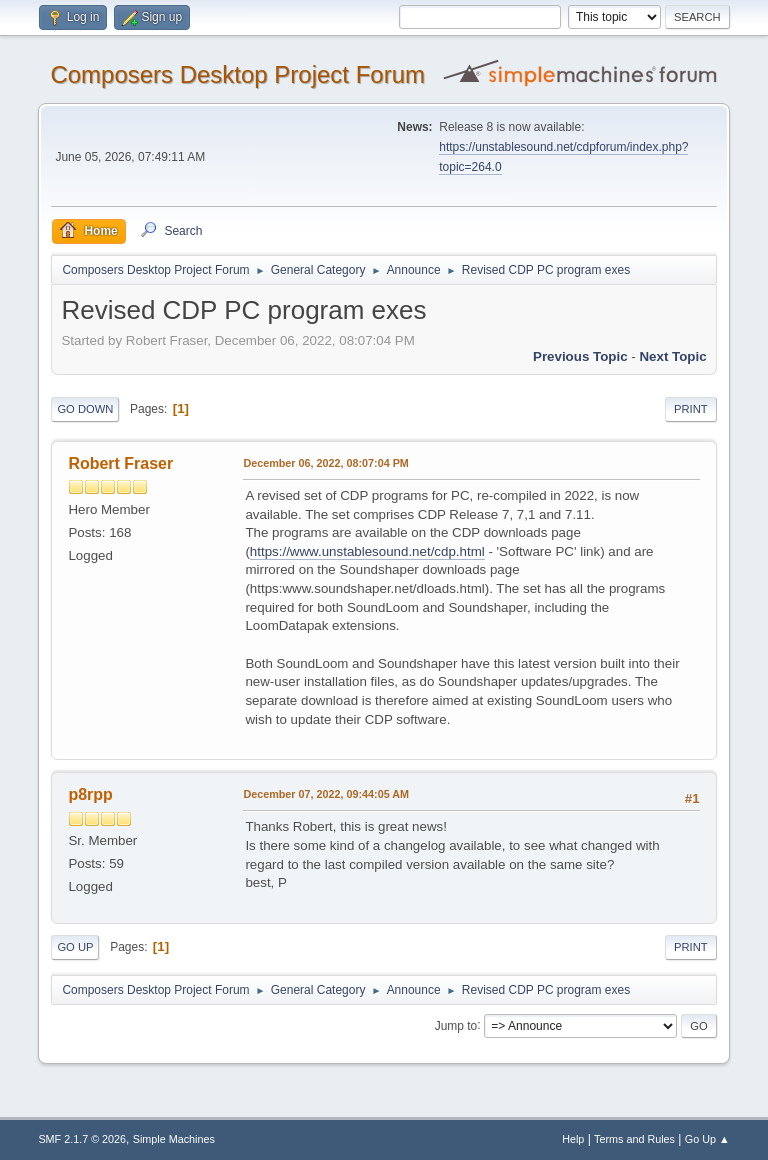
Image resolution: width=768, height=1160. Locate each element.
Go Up (75, 947)
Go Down (85, 409)
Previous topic (580, 356)
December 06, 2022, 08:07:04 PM (325, 463)
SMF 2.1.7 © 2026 (82, 1139)
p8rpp (90, 794)
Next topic (672, 356)
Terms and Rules (634, 1139)
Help (573, 1139)
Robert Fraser (120, 463)
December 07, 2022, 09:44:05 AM (326, 794)
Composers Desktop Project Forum (237, 74)
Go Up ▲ (707, 1139)
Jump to (456, 1025)
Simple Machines (174, 1139)
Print (691, 409)
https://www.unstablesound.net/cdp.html (367, 551)
